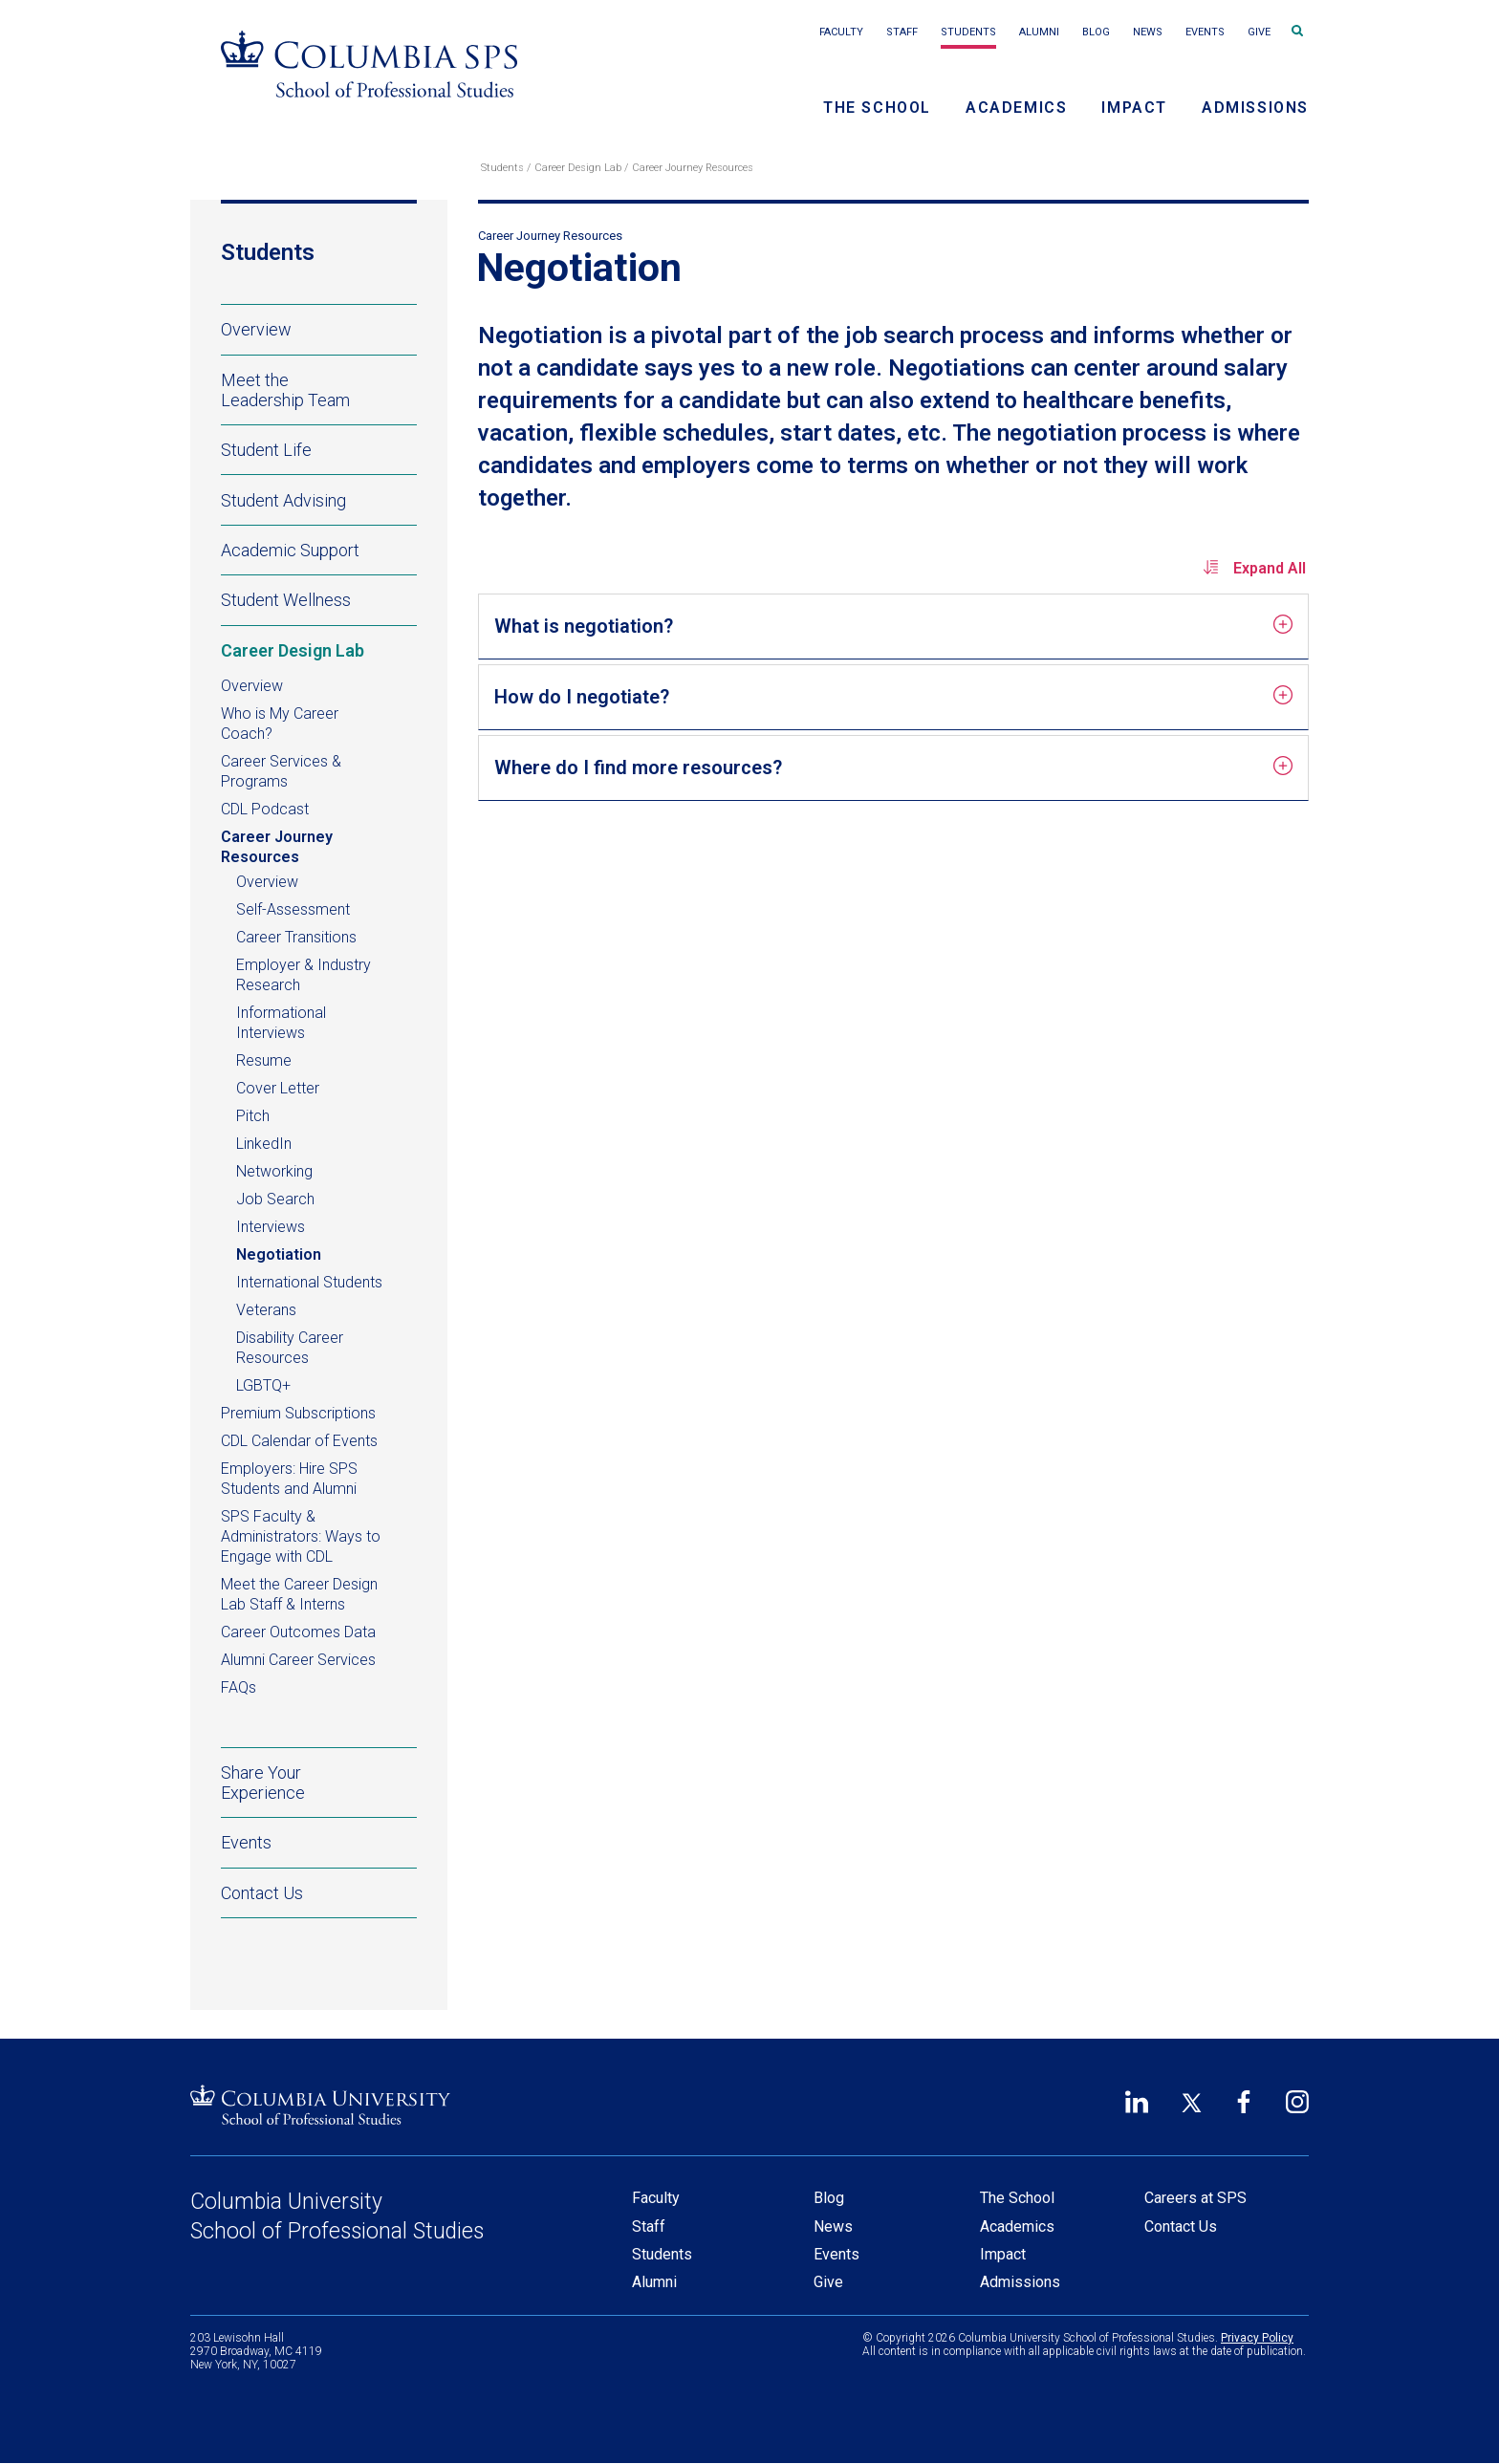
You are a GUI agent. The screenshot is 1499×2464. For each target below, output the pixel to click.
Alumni (1039, 32)
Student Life (319, 449)
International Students (309, 1282)
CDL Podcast (265, 809)
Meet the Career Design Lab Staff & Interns (299, 1594)
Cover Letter (277, 1088)
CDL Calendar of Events (319, 1440)
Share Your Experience (263, 1782)
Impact (1134, 107)
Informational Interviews (281, 1023)
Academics (1016, 107)
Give (1259, 32)
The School (877, 107)
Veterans (266, 1310)
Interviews (270, 1227)
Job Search (275, 1199)
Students (968, 32)
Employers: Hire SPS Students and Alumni (289, 1478)
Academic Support (319, 549)
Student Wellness (319, 600)
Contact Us (262, 1893)
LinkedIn (264, 1144)
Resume (264, 1060)
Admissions (1255, 107)
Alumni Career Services (298, 1660)
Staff (902, 32)
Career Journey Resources (692, 168)
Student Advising (319, 499)
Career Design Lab (577, 168)
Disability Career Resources (289, 1348)
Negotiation (278, 1254)
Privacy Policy (1257, 2338)
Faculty (841, 32)
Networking (274, 1171)
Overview (256, 329)
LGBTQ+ (263, 1385)
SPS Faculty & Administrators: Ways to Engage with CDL (300, 1536)
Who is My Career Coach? (279, 723)
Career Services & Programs (281, 771)
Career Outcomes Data (298, 1632)
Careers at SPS (1195, 2198)
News (1147, 32)
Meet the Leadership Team (285, 390)
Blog (1096, 32)
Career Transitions (296, 937)
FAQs (238, 1687)
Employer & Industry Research (303, 975)
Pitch (253, 1116)
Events (1205, 32)
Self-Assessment (293, 909)
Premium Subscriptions (298, 1413)
